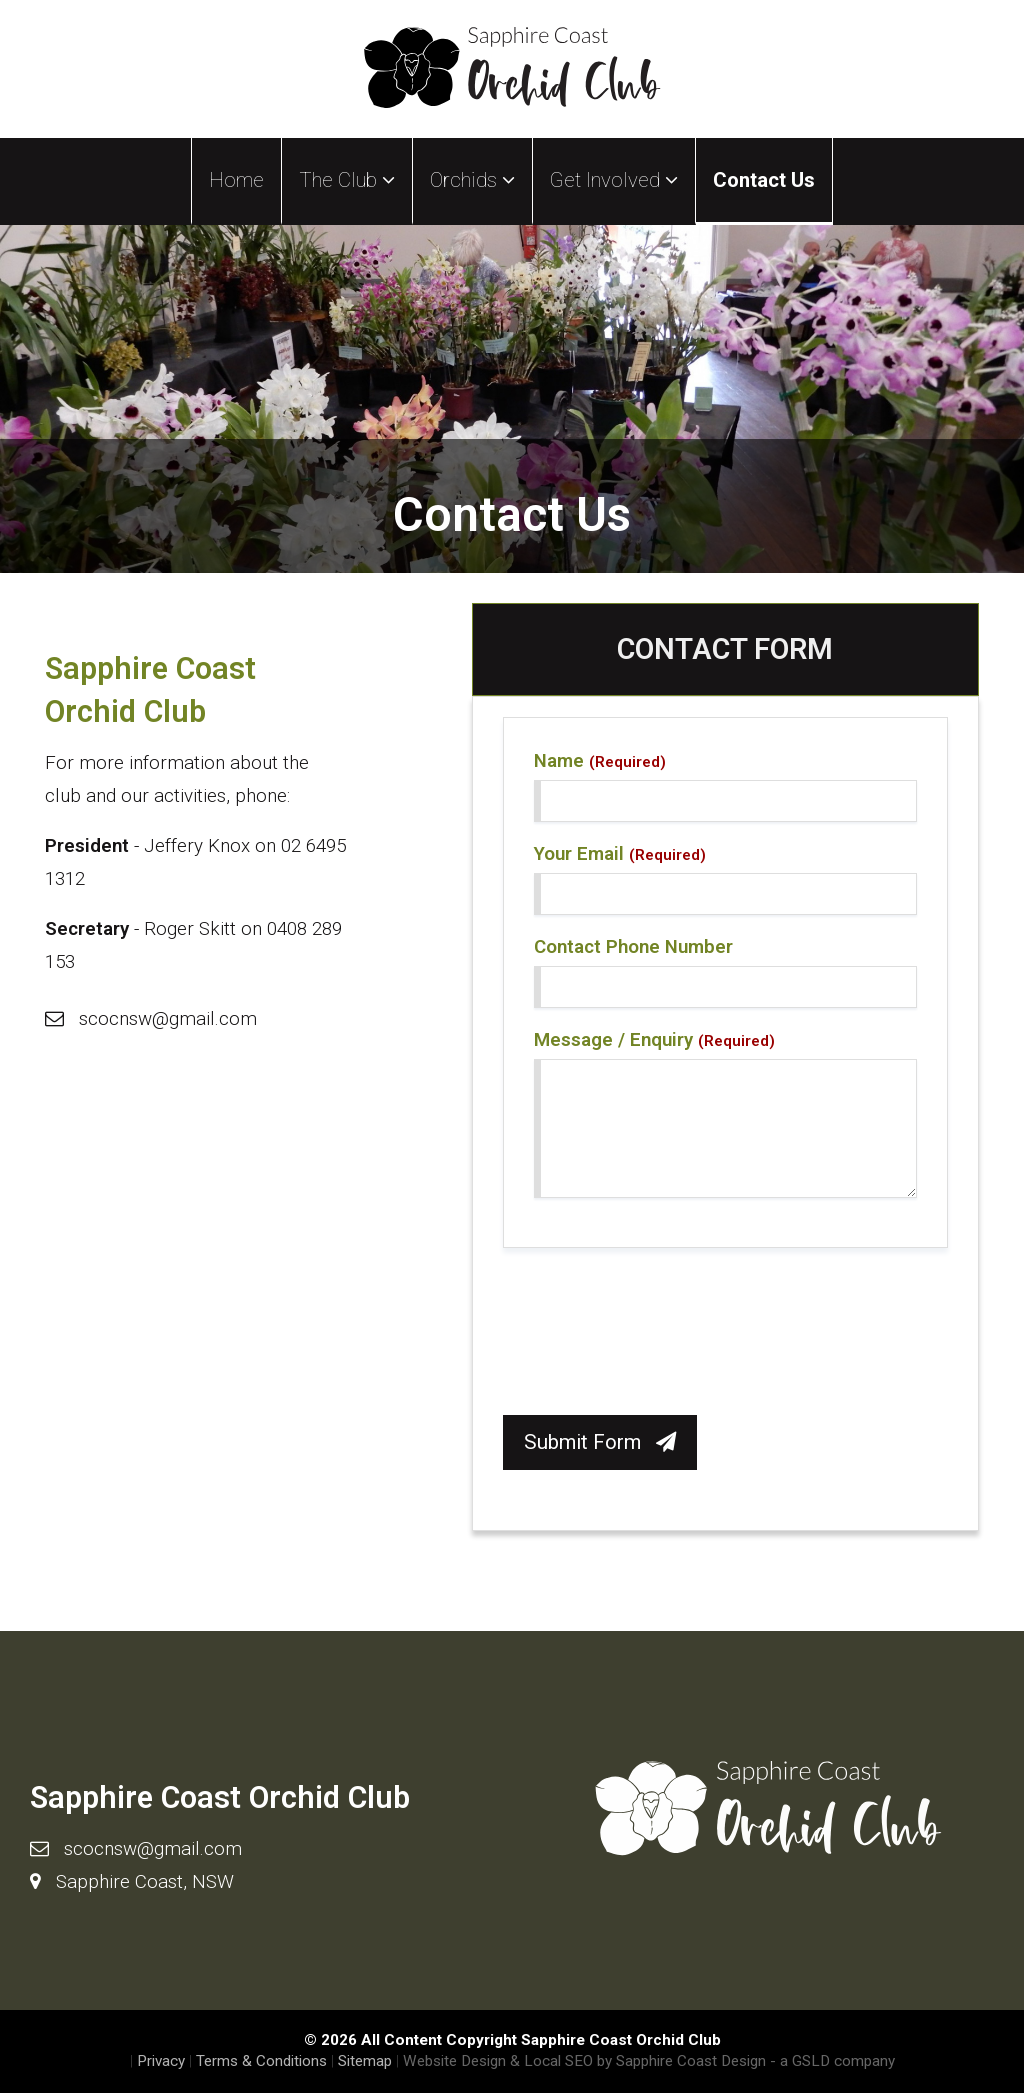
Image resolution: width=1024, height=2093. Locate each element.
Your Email (620, 854)
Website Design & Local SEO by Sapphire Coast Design (584, 2061)
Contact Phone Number (633, 947)
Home (236, 180)
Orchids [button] (472, 180)
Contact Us (764, 180)
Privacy (161, 2061)
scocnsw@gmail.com (168, 1018)
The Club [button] (347, 180)
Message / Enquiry (654, 1040)
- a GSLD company (832, 2061)
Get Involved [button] (614, 180)
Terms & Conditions (261, 2061)
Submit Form (600, 1442)
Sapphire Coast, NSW (145, 1881)
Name (600, 761)
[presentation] (655, 1337)
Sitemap (365, 2061)
